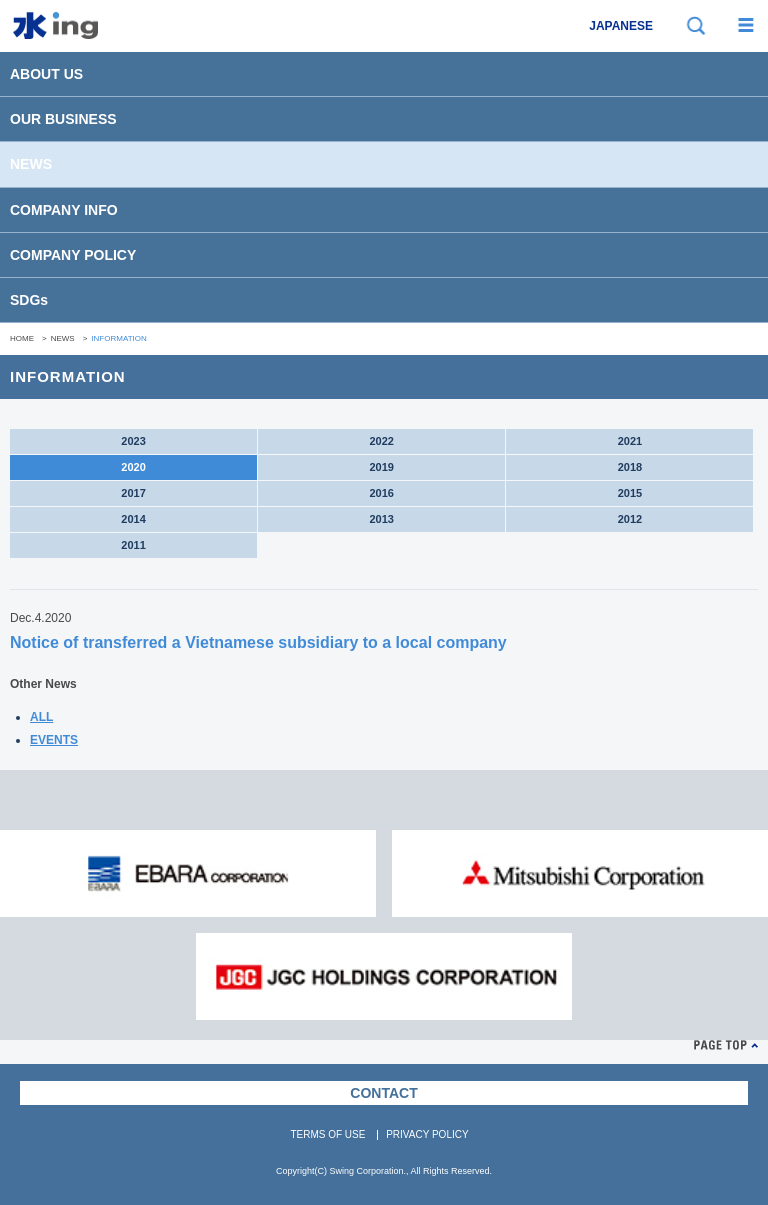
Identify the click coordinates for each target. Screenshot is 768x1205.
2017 (133, 493)
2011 (133, 545)
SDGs (29, 300)
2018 (630, 467)
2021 (630, 441)
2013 (381, 519)
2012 (630, 519)
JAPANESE (621, 26)
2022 (381, 441)
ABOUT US (46, 74)
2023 (133, 441)
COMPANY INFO (64, 210)
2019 (381, 467)
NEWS (31, 164)
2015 (630, 493)
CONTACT (383, 1093)
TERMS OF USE (327, 1134)
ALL (41, 717)
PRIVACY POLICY (427, 1134)
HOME (22, 338)
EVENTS (54, 740)
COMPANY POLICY (73, 255)
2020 (133, 467)
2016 (381, 493)
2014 (133, 519)
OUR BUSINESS (63, 119)
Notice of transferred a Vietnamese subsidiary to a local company (258, 642)
